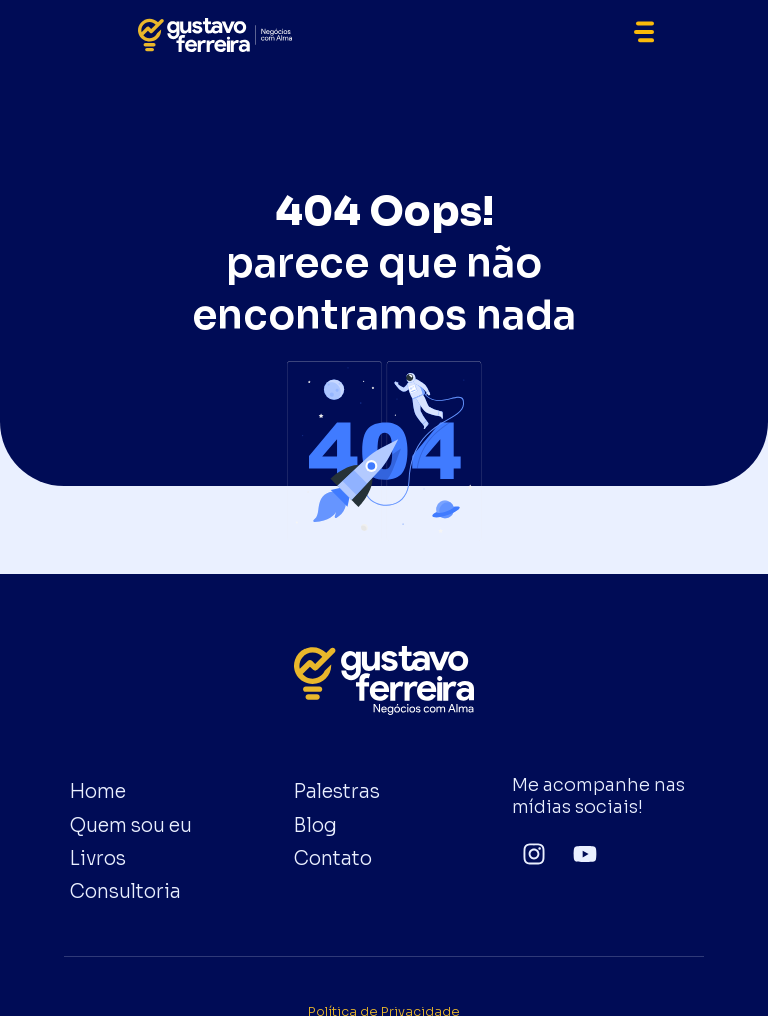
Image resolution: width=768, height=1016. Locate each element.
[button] (644, 35)
